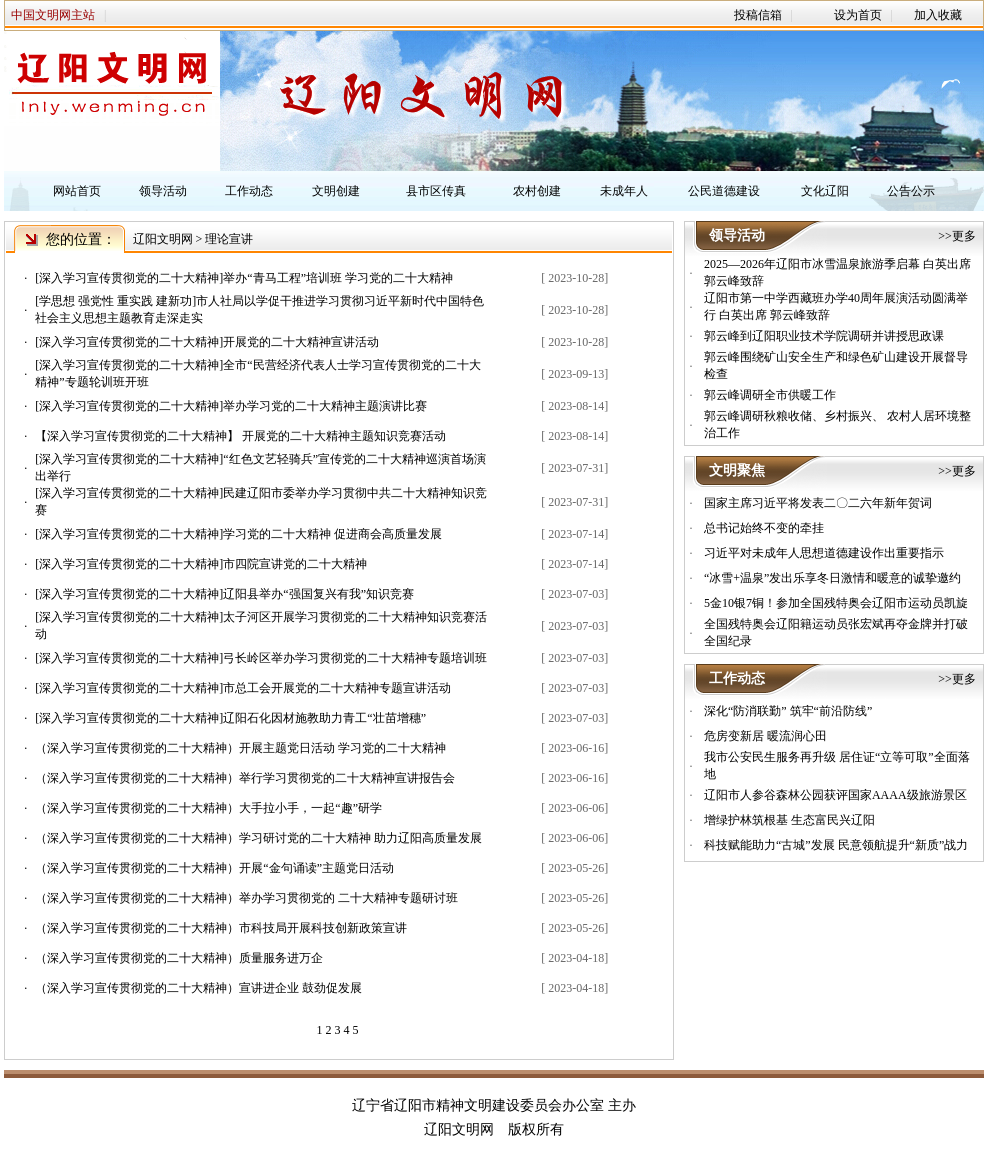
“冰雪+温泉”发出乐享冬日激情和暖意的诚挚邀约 (832, 578)
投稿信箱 (758, 15)
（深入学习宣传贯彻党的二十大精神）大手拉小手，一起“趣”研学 (208, 808)
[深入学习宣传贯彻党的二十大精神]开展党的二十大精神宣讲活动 (207, 342)
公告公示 (911, 191)
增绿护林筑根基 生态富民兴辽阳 (789, 820)
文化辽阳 (825, 191)
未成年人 (624, 191)
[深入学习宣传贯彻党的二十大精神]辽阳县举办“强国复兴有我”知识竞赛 (224, 594)
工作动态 (249, 191)
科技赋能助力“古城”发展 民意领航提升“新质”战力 (836, 845)
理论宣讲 (229, 239)
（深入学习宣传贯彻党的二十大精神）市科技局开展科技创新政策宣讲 (221, 928)
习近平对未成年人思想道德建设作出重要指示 (824, 553)
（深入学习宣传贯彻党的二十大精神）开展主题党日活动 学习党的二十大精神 (240, 748)
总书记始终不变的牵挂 (764, 528)
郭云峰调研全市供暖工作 (770, 395)
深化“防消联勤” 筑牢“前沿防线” (788, 711)
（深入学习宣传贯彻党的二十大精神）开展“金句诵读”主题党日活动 (214, 868)
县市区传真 (436, 191)
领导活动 (163, 191)
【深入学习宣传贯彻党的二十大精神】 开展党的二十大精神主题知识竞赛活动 (240, 436)
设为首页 (858, 15)
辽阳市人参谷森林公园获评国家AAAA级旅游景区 (835, 795)
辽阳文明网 (163, 239)
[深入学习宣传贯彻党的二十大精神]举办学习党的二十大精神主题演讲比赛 (231, 406)
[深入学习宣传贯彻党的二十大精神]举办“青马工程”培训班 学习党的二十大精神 (244, 278)
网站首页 (77, 191)
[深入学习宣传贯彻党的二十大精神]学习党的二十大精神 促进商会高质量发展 (238, 534)
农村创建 (537, 191)
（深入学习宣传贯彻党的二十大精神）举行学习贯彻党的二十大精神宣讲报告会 (245, 778)
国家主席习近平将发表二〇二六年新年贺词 (818, 503)
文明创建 (336, 191)
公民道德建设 (724, 191)
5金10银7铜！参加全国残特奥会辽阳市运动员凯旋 (836, 603)
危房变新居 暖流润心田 (765, 736)
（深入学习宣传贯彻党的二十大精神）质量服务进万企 (179, 958)
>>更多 (957, 236)
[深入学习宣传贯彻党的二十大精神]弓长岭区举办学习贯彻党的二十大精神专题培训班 (261, 658)
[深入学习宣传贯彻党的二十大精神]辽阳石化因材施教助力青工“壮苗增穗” (230, 718)
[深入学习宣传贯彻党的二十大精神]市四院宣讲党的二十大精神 (201, 564)
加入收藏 (938, 15)
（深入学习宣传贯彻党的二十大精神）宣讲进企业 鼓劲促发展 (198, 988)
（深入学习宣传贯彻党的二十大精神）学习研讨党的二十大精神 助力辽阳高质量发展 (258, 838)
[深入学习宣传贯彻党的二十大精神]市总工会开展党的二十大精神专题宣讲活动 (243, 688)
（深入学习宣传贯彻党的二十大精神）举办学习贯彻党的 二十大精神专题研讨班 (246, 898)
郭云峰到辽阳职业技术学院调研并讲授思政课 (824, 336)
